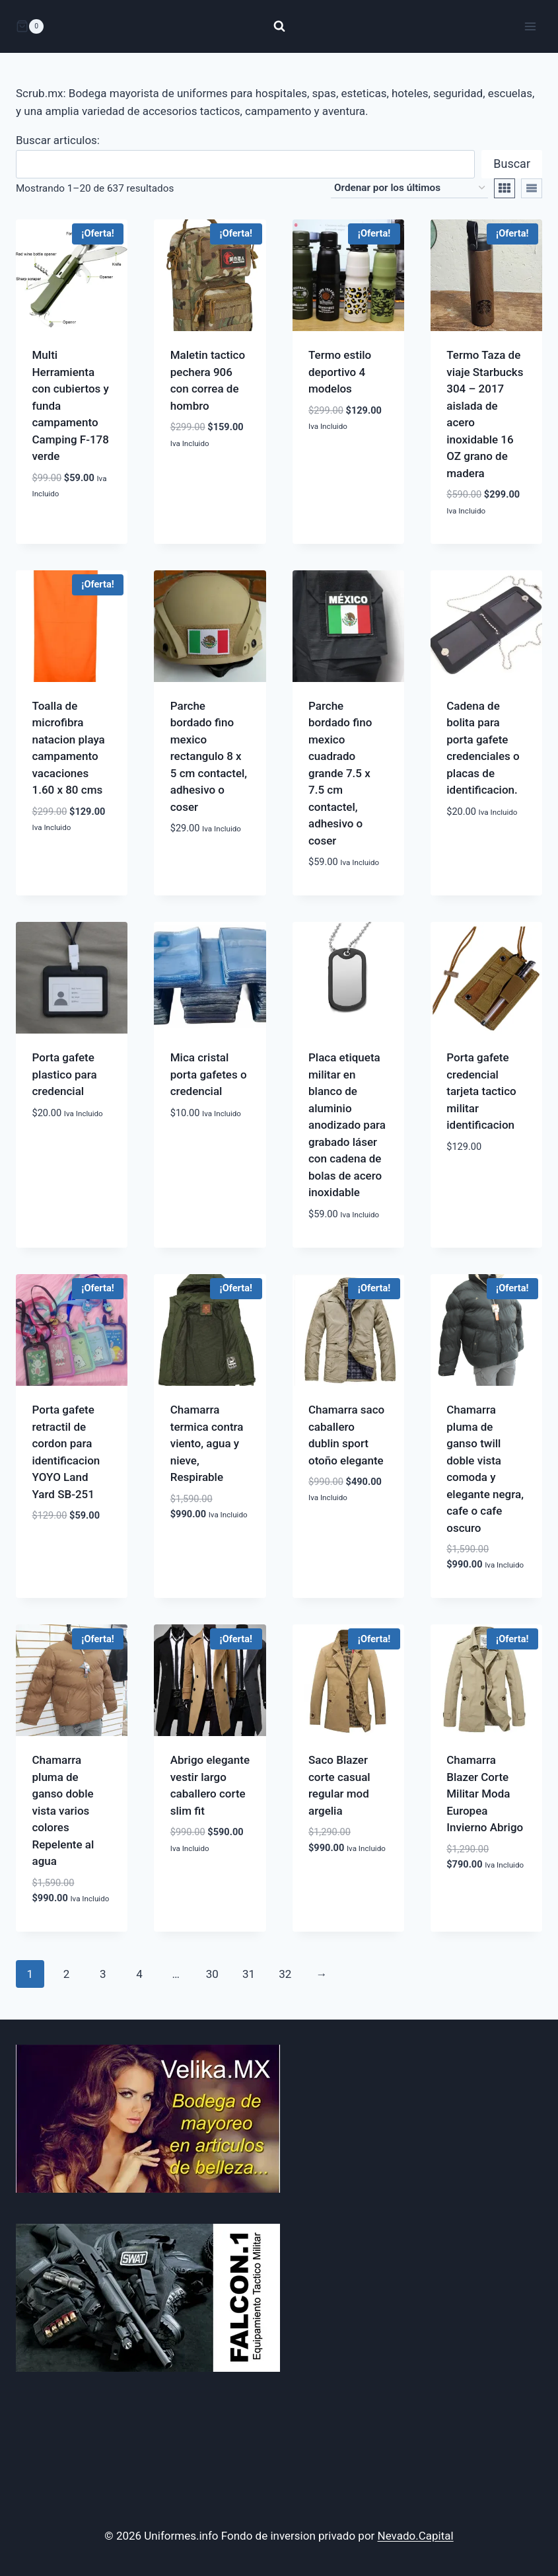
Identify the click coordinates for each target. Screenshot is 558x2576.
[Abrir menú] (530, 26)
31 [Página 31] (248, 1974)
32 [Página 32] (285, 1974)
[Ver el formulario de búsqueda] (279, 26)
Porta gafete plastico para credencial (64, 1074)
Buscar (511, 163)
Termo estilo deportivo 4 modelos (339, 371)
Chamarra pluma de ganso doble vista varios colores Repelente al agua (63, 1810)
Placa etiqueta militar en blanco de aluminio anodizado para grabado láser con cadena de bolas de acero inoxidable (347, 1125)
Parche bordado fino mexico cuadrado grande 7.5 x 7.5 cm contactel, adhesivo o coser (340, 773)
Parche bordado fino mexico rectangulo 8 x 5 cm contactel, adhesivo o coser (208, 756)
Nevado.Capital (416, 2535)
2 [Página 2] (66, 1974)
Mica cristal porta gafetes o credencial (208, 1074)
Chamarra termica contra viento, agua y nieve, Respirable (207, 1443)
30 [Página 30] (212, 1974)
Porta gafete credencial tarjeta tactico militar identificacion (481, 1091)
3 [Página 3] (103, 1974)
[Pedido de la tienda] (409, 188)
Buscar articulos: (58, 140)
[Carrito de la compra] (30, 26)
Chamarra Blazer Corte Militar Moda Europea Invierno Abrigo (484, 1793)
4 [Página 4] (139, 1974)
